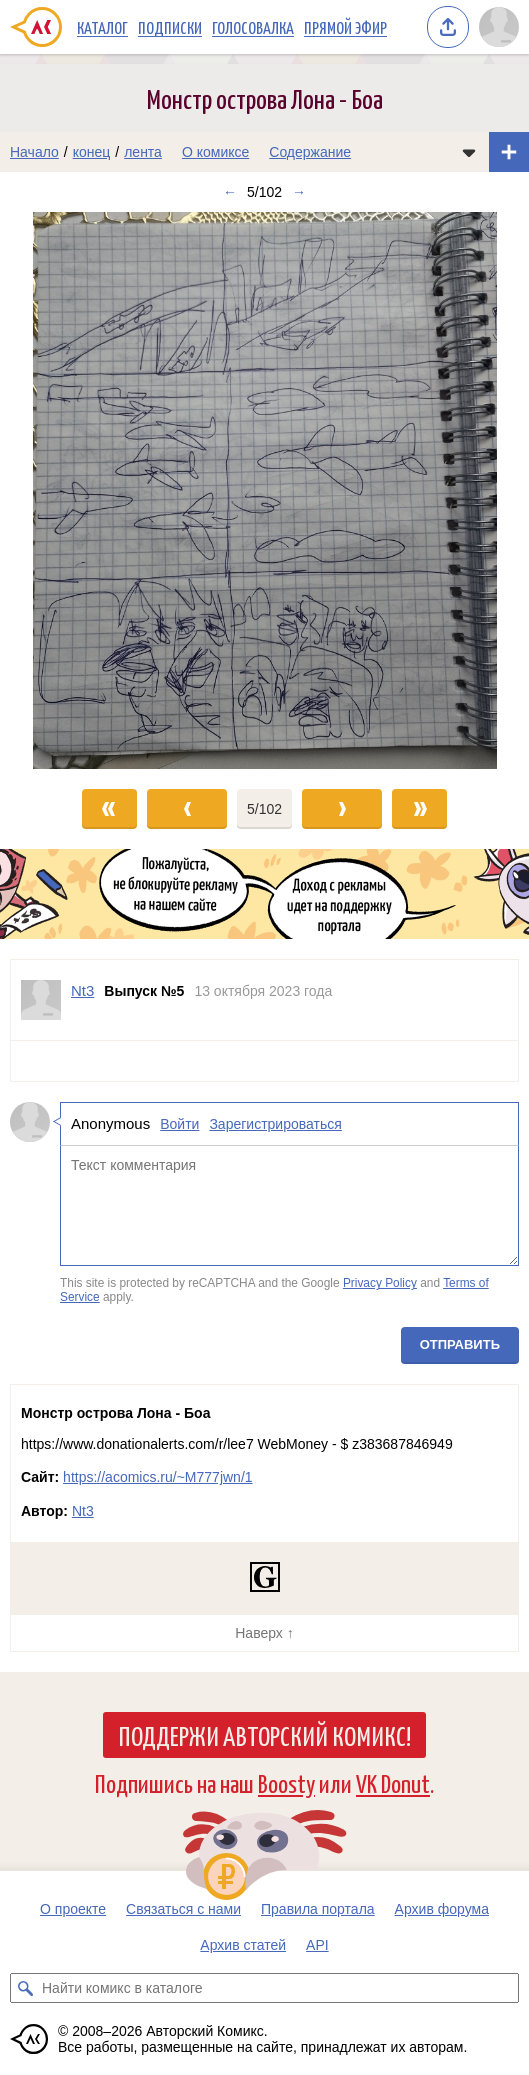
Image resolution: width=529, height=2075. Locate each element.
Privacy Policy (380, 1283)
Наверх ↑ (264, 1633)
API (317, 1945)
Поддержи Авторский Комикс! (264, 1735)
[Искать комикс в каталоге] (25, 1988)
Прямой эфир (345, 27)
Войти (179, 1124)
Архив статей (243, 1945)
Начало (34, 152)
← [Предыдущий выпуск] (230, 192)
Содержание (310, 152)
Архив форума (442, 1909)
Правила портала (318, 1909)
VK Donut (393, 1782)
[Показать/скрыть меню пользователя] (499, 27)
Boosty (286, 1782)
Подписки (170, 27)
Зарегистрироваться (275, 1124)
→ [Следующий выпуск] (299, 192)
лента (143, 152)
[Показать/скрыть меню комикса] (469, 152)
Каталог (102, 27)
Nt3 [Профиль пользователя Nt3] (82, 990)
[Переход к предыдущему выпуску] (66, 490)
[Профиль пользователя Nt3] (41, 1000)
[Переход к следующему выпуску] (264, 490)
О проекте (73, 1909)
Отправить (460, 1344)
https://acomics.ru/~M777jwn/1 (157, 1477)
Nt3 (83, 1511)
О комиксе (215, 152)
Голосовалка (253, 27)
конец (92, 152)
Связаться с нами (183, 1909)
